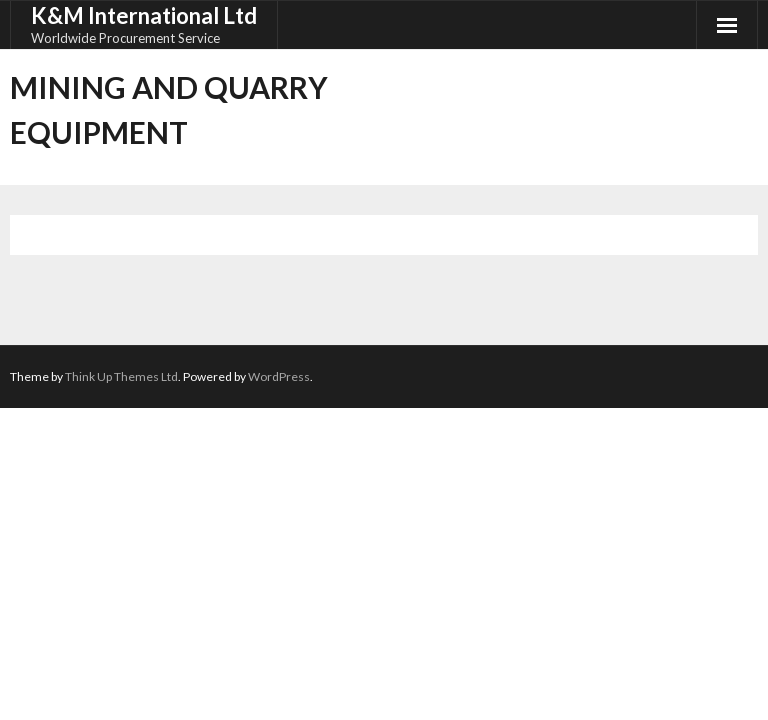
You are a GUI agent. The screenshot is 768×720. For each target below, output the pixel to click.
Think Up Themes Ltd (121, 376)
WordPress (279, 376)
